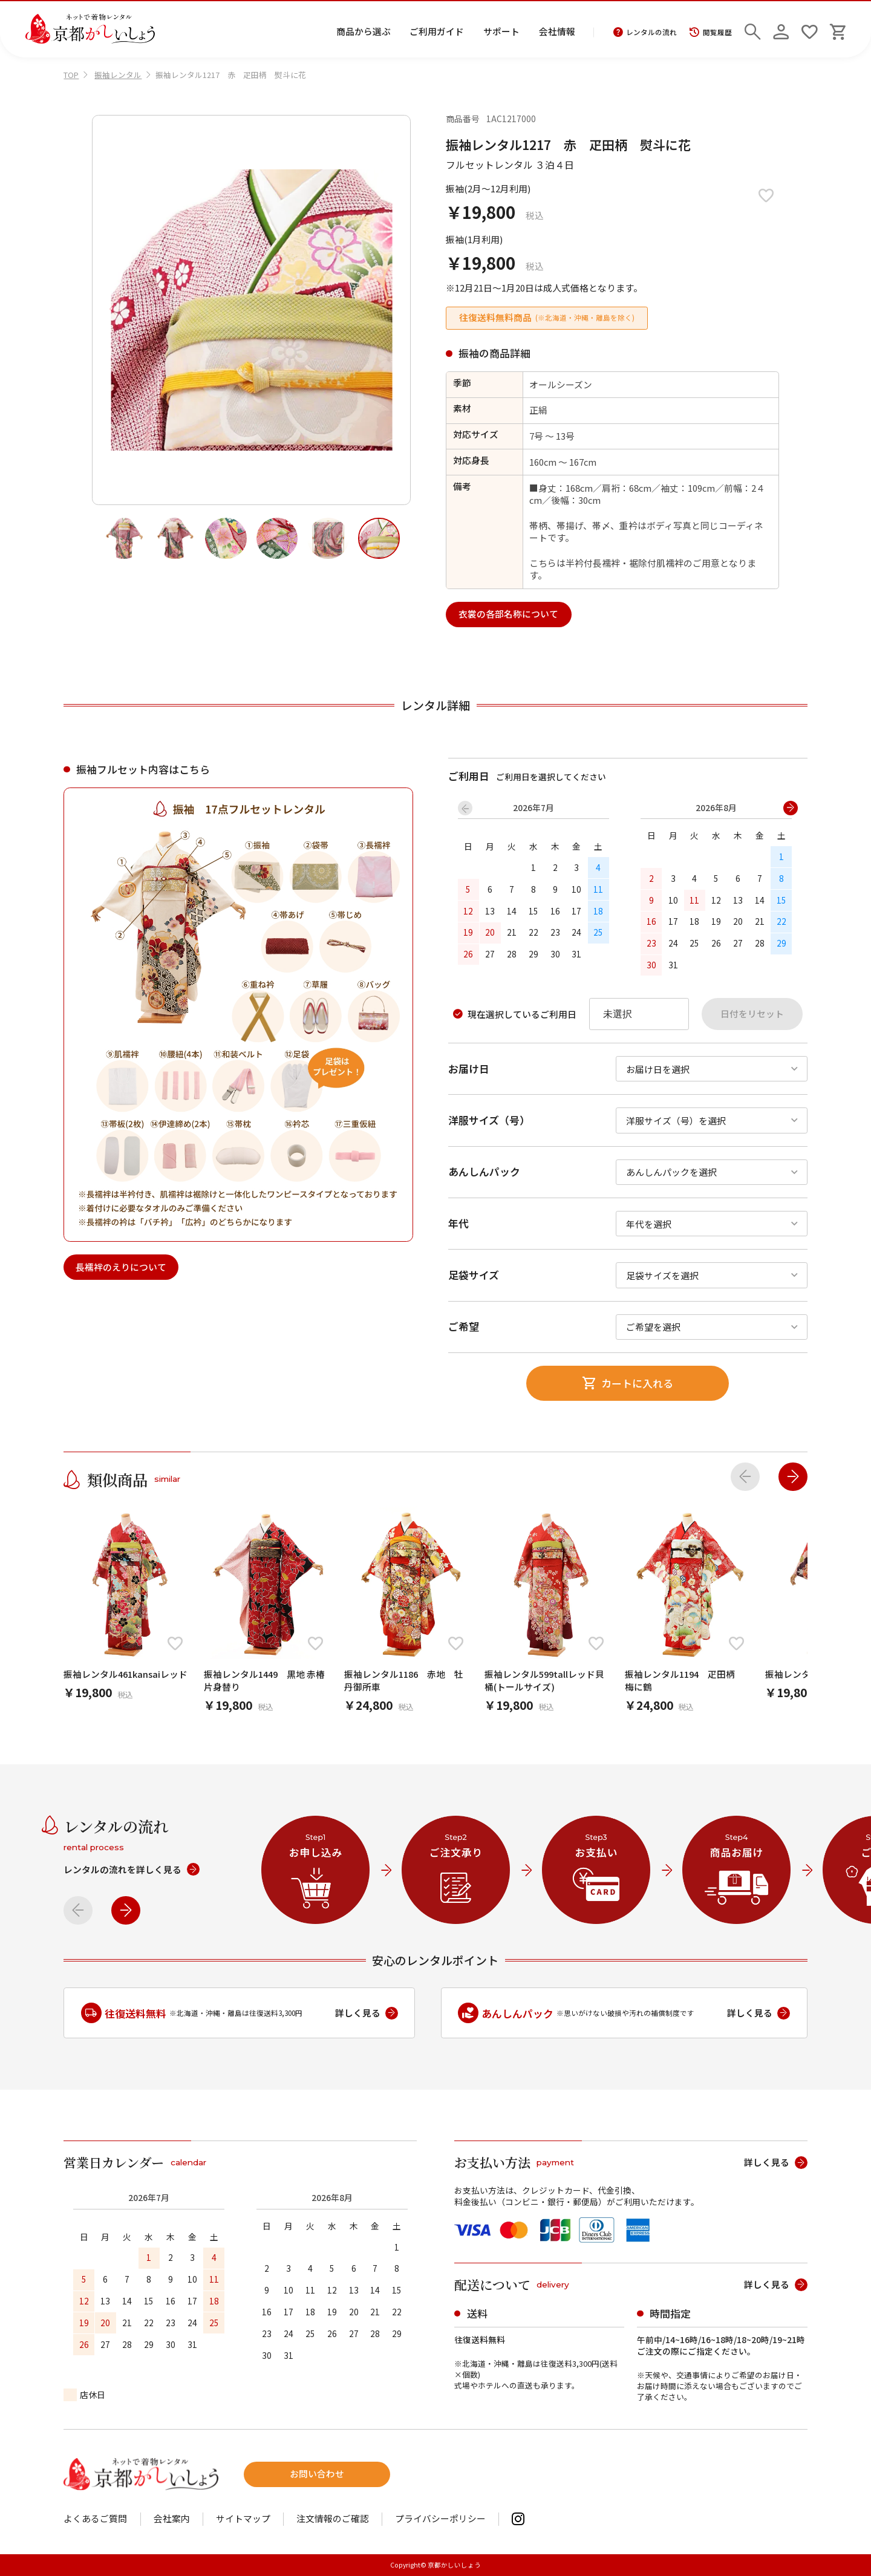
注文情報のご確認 (332, 2518)
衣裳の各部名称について (508, 613)
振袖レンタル (118, 74)
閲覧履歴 (710, 32)
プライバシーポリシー (440, 2518)
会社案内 (172, 2518)
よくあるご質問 (95, 2518)
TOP (71, 74)
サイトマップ (243, 2518)
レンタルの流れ (645, 32)
